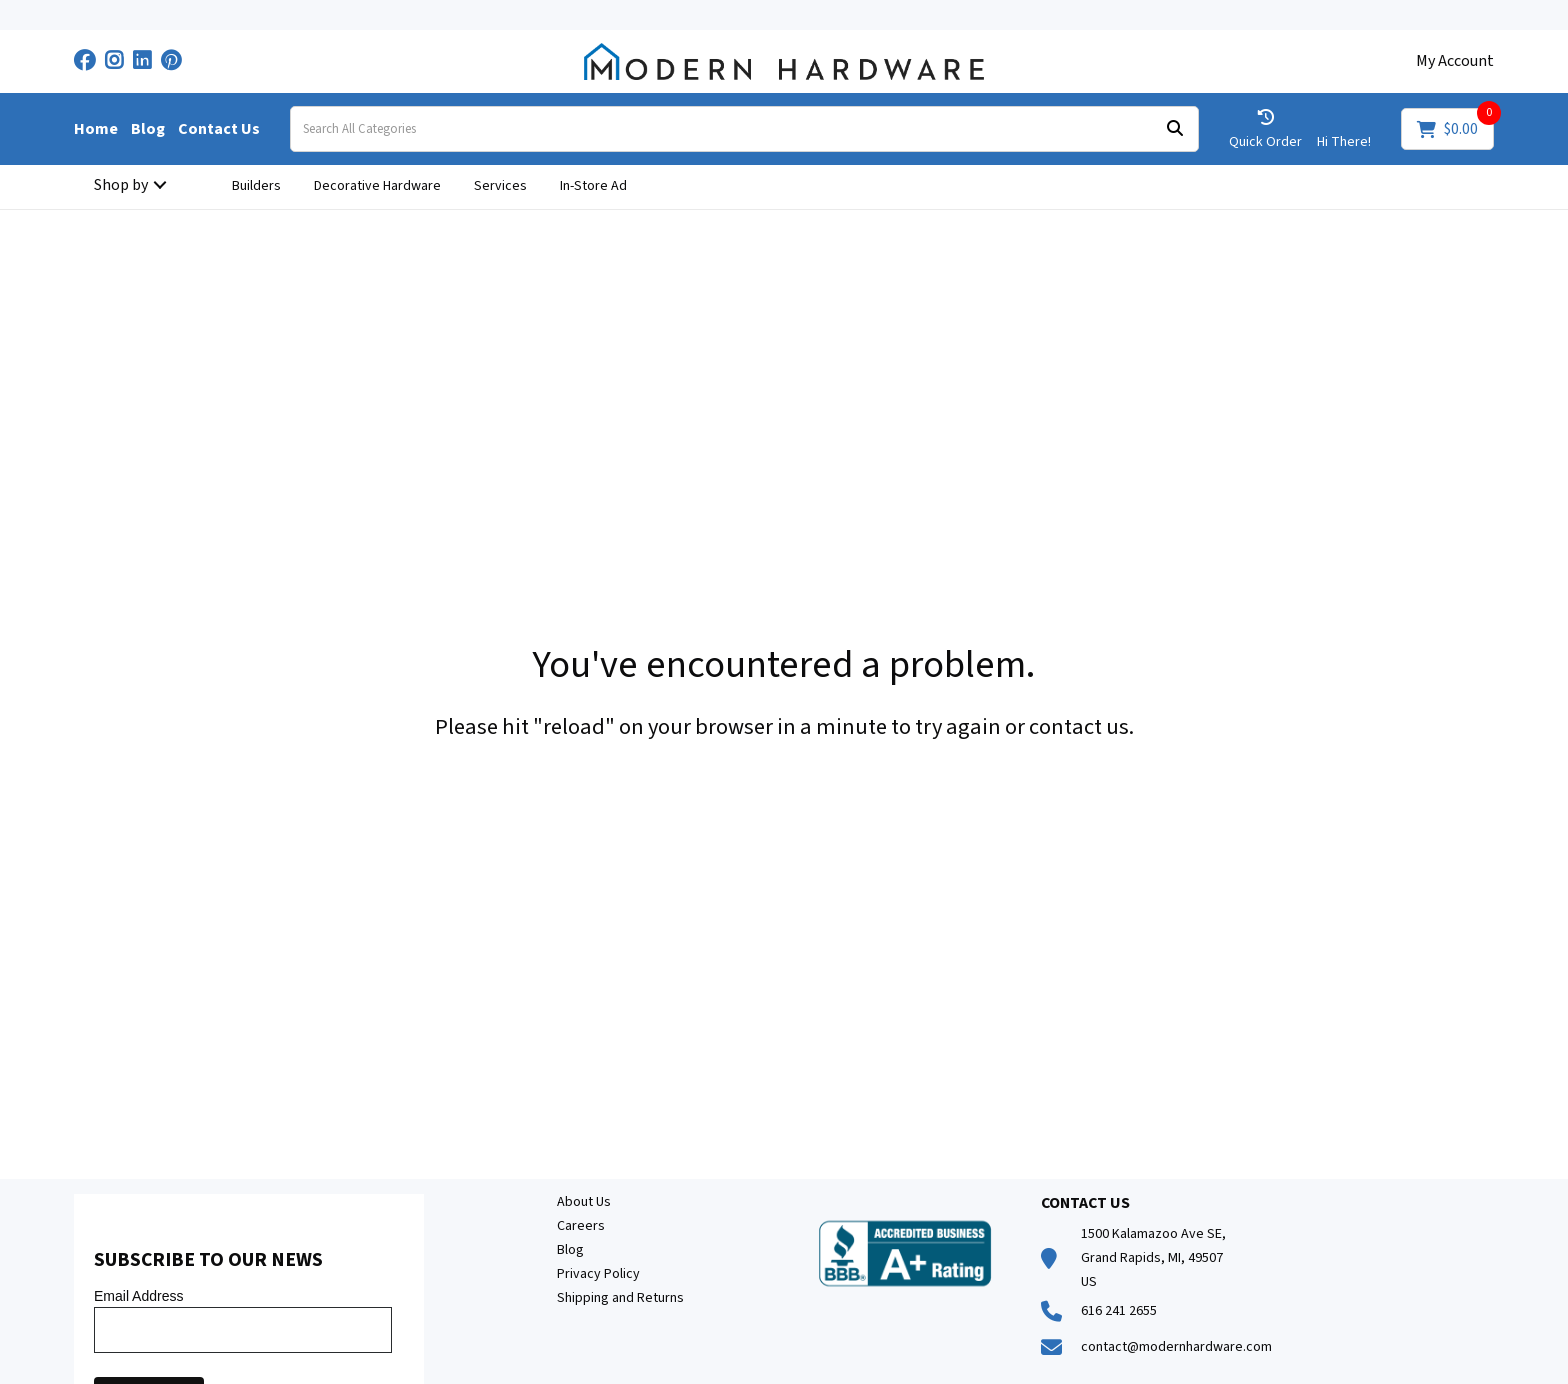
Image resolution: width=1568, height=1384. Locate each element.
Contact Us (219, 129)
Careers (581, 1226)
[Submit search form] (1175, 129)
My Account (1455, 61)
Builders (256, 186)
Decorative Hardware (377, 186)
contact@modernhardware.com (1176, 1347)
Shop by (121, 185)
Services (500, 186)
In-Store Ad (593, 186)
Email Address (138, 1296)
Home (96, 129)
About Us (584, 1202)
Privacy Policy (598, 1274)
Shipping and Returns (620, 1298)
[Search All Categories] (744, 129)
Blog (148, 129)
